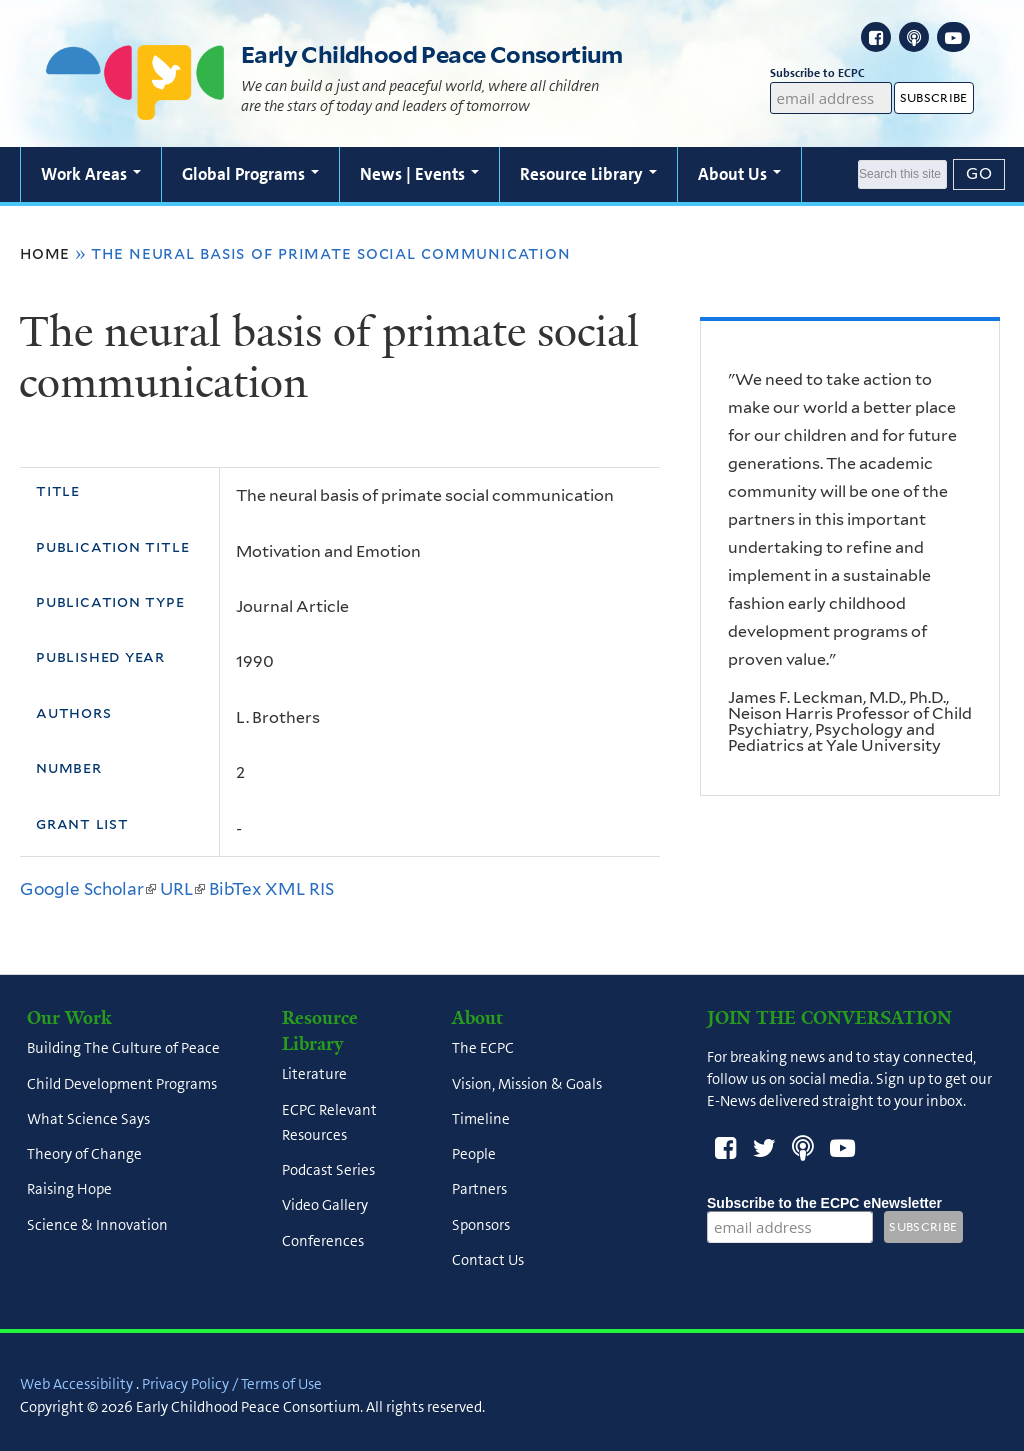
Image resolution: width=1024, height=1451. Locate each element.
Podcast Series (328, 1171)
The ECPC (483, 1049)
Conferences (323, 1241)
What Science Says (88, 1119)
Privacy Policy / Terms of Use (232, 1384)
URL (182, 889)
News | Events (419, 174)
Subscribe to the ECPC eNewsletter (824, 1203)
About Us (739, 174)
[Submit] (979, 174)
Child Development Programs (122, 1084)
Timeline (481, 1119)
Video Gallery (325, 1206)
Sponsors (481, 1225)
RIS (321, 889)
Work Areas (91, 174)
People (474, 1155)
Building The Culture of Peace (123, 1049)
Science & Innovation (97, 1225)
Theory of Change (84, 1155)
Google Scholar (88, 889)
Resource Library (588, 174)
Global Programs (250, 174)
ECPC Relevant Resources (329, 1122)
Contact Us (488, 1260)
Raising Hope (69, 1190)
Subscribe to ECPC (831, 73)
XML (285, 889)
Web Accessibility (76, 1384)
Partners (479, 1190)
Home (45, 253)
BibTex (235, 889)
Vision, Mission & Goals (527, 1084)
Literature (314, 1075)
